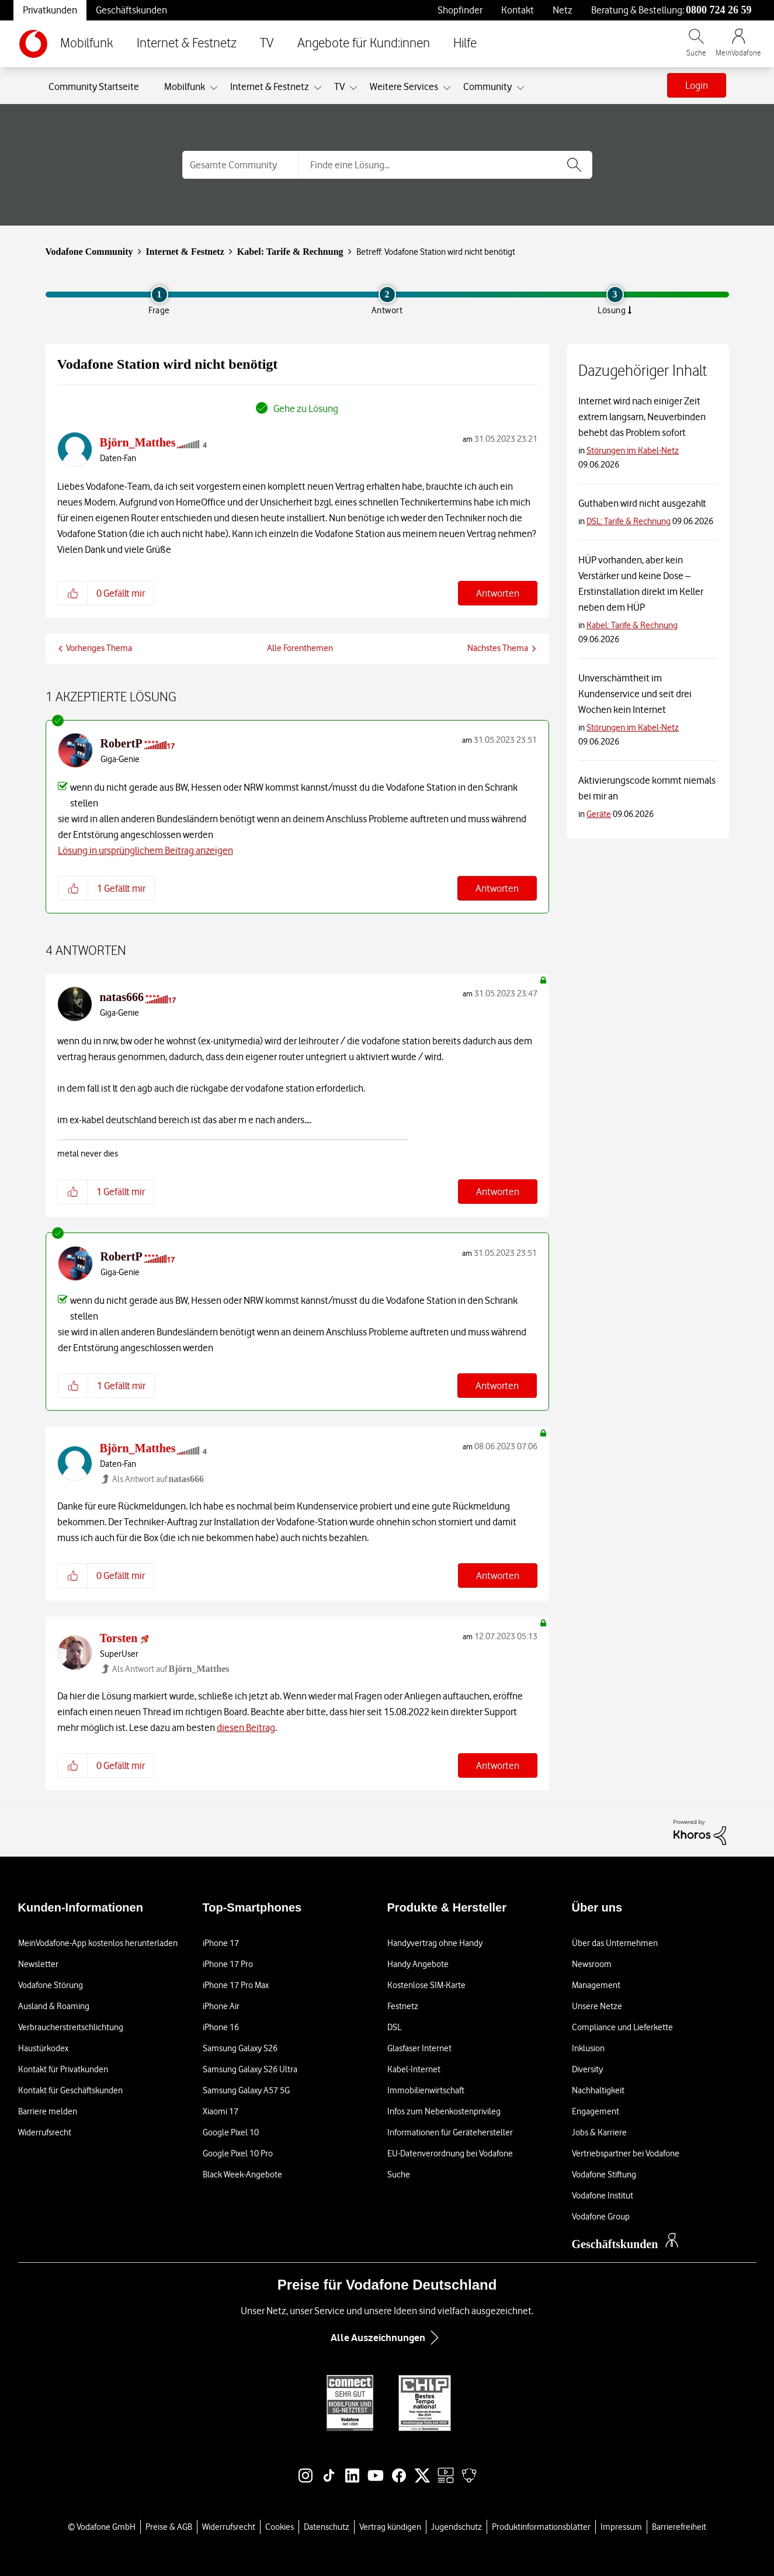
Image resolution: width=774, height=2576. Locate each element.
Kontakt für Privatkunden (63, 2069)
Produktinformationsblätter (541, 2527)
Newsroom (592, 1964)
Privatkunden (50, 10)
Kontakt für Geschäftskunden (70, 2090)
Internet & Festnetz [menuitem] (269, 86)
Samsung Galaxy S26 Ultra (250, 2069)
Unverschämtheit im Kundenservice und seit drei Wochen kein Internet (635, 693)
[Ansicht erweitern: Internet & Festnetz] (317, 88)
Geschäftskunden (131, 10)
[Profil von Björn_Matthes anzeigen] (138, 442)
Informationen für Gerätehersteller (450, 2132)
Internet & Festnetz (187, 43)
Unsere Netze (597, 2006)
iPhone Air (221, 2006)
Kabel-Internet (413, 2069)
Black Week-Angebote (242, 2174)
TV (267, 43)
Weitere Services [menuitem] (404, 86)
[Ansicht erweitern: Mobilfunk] (213, 88)
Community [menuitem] (487, 86)
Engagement (595, 2111)
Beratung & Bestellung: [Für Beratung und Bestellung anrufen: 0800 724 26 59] (671, 10)
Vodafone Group (601, 2216)
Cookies (279, 2527)
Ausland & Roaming (53, 2006)
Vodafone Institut (602, 2195)
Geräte (598, 814)
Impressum (621, 2527)
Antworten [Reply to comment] (497, 888)
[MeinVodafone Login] (738, 48)
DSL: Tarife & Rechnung (628, 521)
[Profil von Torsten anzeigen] (119, 1638)
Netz (562, 10)
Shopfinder (460, 10)
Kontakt (517, 10)
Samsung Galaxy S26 (240, 2048)
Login (696, 85)
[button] (73, 593)
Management (596, 1985)
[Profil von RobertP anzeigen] (121, 743)
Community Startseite (93, 86)
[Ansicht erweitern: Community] (520, 88)
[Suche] (445, 165)
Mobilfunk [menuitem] (184, 86)
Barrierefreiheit (679, 2527)
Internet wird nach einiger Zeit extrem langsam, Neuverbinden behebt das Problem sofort (642, 416)
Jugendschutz (456, 2527)
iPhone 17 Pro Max (236, 1985)
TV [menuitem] (339, 86)
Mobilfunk (86, 43)
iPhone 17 (221, 1943)
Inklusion (588, 2048)
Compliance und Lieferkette (622, 2027)
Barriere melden (47, 2111)
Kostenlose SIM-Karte (426, 1985)
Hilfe (465, 43)
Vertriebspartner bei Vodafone (625, 2153)
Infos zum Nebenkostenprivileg (444, 2111)
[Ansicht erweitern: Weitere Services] (447, 88)
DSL (394, 2027)
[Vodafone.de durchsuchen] (696, 48)
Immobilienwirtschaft (425, 2090)
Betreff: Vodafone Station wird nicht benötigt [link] (435, 252)
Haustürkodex (43, 2048)
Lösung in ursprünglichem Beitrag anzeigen (145, 850)
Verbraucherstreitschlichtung (70, 2027)
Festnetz (402, 2006)
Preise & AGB (168, 2527)
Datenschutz (326, 2527)
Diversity (587, 2069)
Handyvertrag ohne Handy (435, 1943)
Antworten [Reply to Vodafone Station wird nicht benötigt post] (497, 593)
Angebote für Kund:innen (363, 43)
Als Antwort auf (158, 1479)
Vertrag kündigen (390, 2527)
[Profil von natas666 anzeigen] (122, 997)
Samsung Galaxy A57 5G (246, 2090)
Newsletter (38, 1964)
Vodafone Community (89, 252)
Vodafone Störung (50, 1985)
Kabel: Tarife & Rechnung (290, 252)
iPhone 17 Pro (228, 1964)
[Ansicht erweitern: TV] (353, 88)
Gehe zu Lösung (305, 408)
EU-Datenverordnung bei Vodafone (450, 2153)
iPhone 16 (221, 2027)
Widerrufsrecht (44, 2132)
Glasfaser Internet (419, 2048)
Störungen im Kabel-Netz (632, 450)
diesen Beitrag (246, 1727)
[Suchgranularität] (240, 165)
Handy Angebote (418, 1964)
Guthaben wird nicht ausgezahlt (642, 503)
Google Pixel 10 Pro (238, 2153)
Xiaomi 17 (220, 2111)
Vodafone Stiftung (604, 2174)
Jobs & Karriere (599, 2132)
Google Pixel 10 (231, 2132)
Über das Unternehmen (615, 1943)
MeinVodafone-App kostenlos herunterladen (98, 1943)
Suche (398, 2174)
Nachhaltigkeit (598, 2090)
